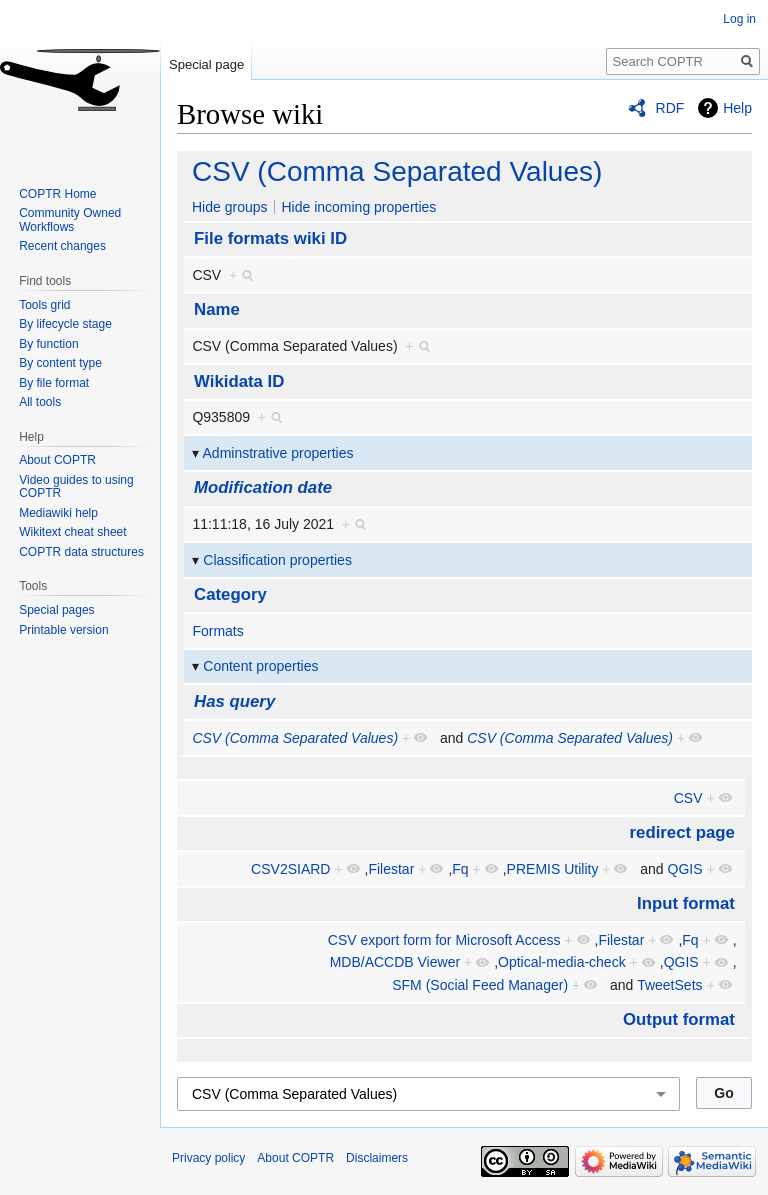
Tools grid (44, 305)
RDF (670, 108)
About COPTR (57, 460)
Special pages (56, 610)
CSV (688, 798)
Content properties (260, 666)
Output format (679, 1019)
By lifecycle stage (65, 324)
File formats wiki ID (270, 238)
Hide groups (230, 207)
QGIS (685, 869)
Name (217, 309)
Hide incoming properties (358, 207)
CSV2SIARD (290, 869)
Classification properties (277, 560)
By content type (60, 363)
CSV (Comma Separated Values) (397, 171)
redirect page (682, 832)
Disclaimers (377, 1158)
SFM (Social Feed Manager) (480, 985)
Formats (217, 631)
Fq (460, 869)
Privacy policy (208, 1158)
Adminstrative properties (278, 453)
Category (230, 594)
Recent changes (62, 246)
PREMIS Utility (553, 869)
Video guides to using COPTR (76, 487)
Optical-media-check (562, 962)
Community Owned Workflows (70, 220)
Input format (686, 903)
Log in (739, 19)
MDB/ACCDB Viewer (395, 962)
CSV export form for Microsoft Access (444, 940)
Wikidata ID (239, 381)
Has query (234, 701)
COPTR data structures (81, 552)
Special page (206, 64)
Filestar (391, 869)
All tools (40, 402)
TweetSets (669, 985)
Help (737, 108)
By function (48, 344)
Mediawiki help (58, 513)
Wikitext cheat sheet (72, 532)
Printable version (63, 630)
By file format (54, 383)
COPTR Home (57, 194)
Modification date (263, 487)
